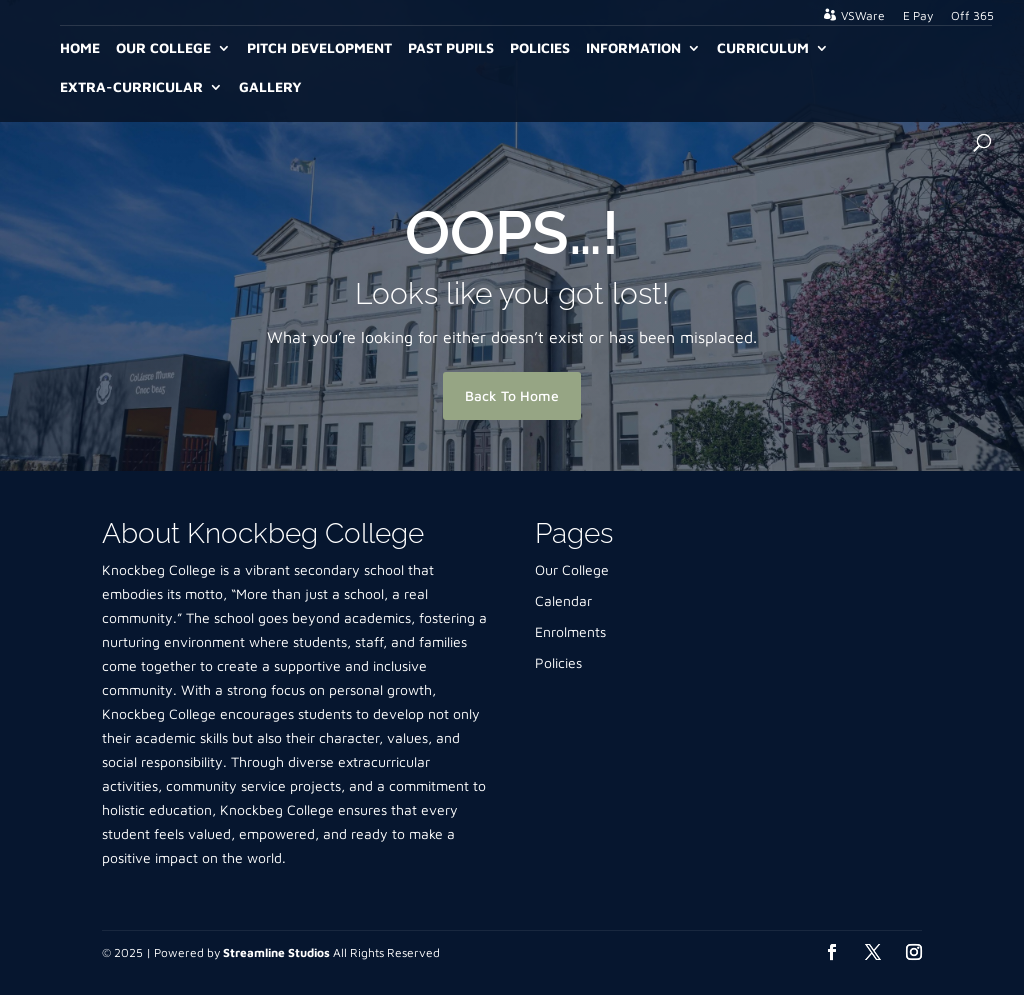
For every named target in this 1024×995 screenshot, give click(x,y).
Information (633, 48)
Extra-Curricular (131, 87)
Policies (540, 48)
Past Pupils (451, 48)
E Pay (918, 16)
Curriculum (763, 48)
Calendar (563, 600)
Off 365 (972, 16)
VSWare (863, 16)
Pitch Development (319, 48)
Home (80, 48)
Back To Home (512, 395)
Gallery (270, 87)
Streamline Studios (276, 952)
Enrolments (570, 631)
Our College (163, 48)
